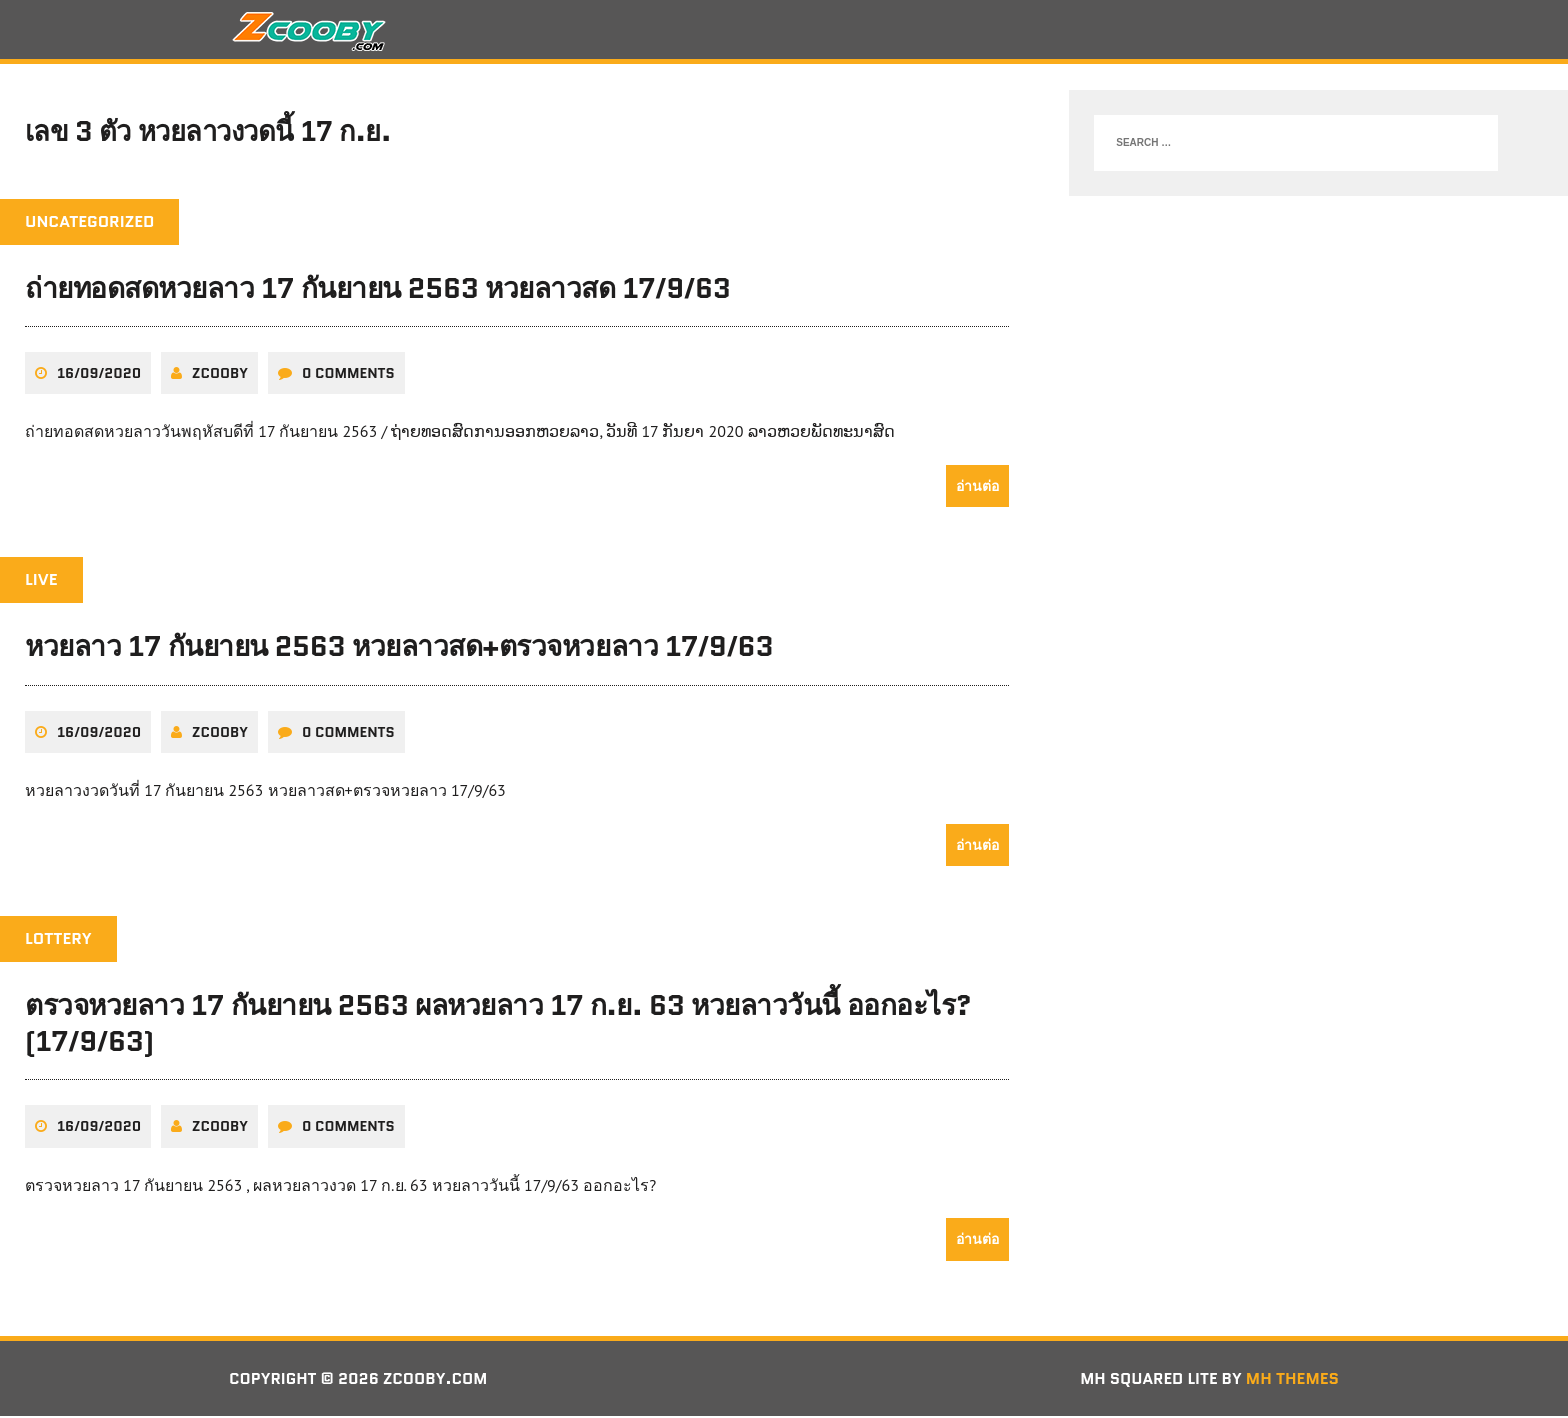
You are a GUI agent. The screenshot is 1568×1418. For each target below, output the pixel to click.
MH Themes (1292, 1379)
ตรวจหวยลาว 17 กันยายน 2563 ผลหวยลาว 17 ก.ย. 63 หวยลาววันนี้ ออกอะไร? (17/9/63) (498, 1024)
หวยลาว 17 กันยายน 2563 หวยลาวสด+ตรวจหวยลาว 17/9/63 (399, 648)
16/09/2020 (99, 375)
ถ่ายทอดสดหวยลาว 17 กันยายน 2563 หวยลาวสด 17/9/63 (378, 290)
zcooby (220, 375)
